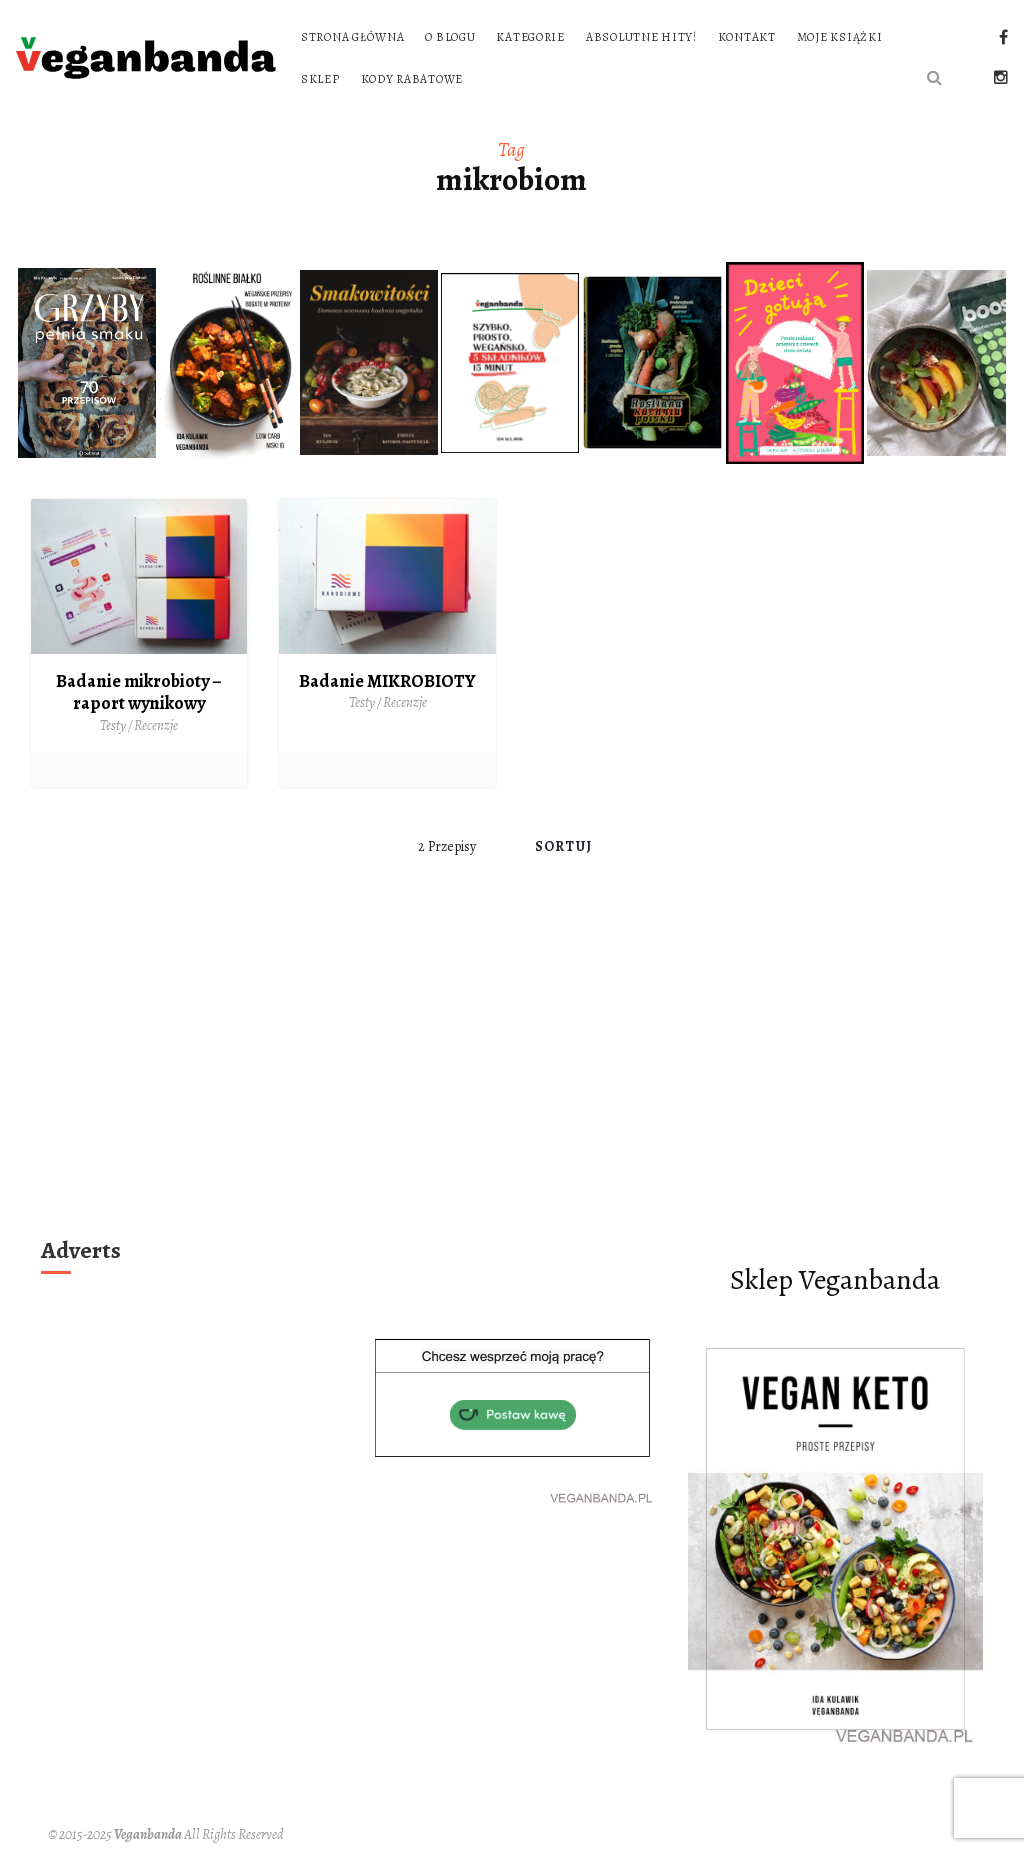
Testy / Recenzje (139, 725)
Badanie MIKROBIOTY (387, 681)
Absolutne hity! (641, 37)
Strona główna (352, 37)
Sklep (320, 79)
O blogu (450, 37)
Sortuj (563, 846)
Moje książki (840, 37)
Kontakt (747, 37)
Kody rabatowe (412, 79)
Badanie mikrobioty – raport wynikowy (139, 692)
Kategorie (530, 37)
